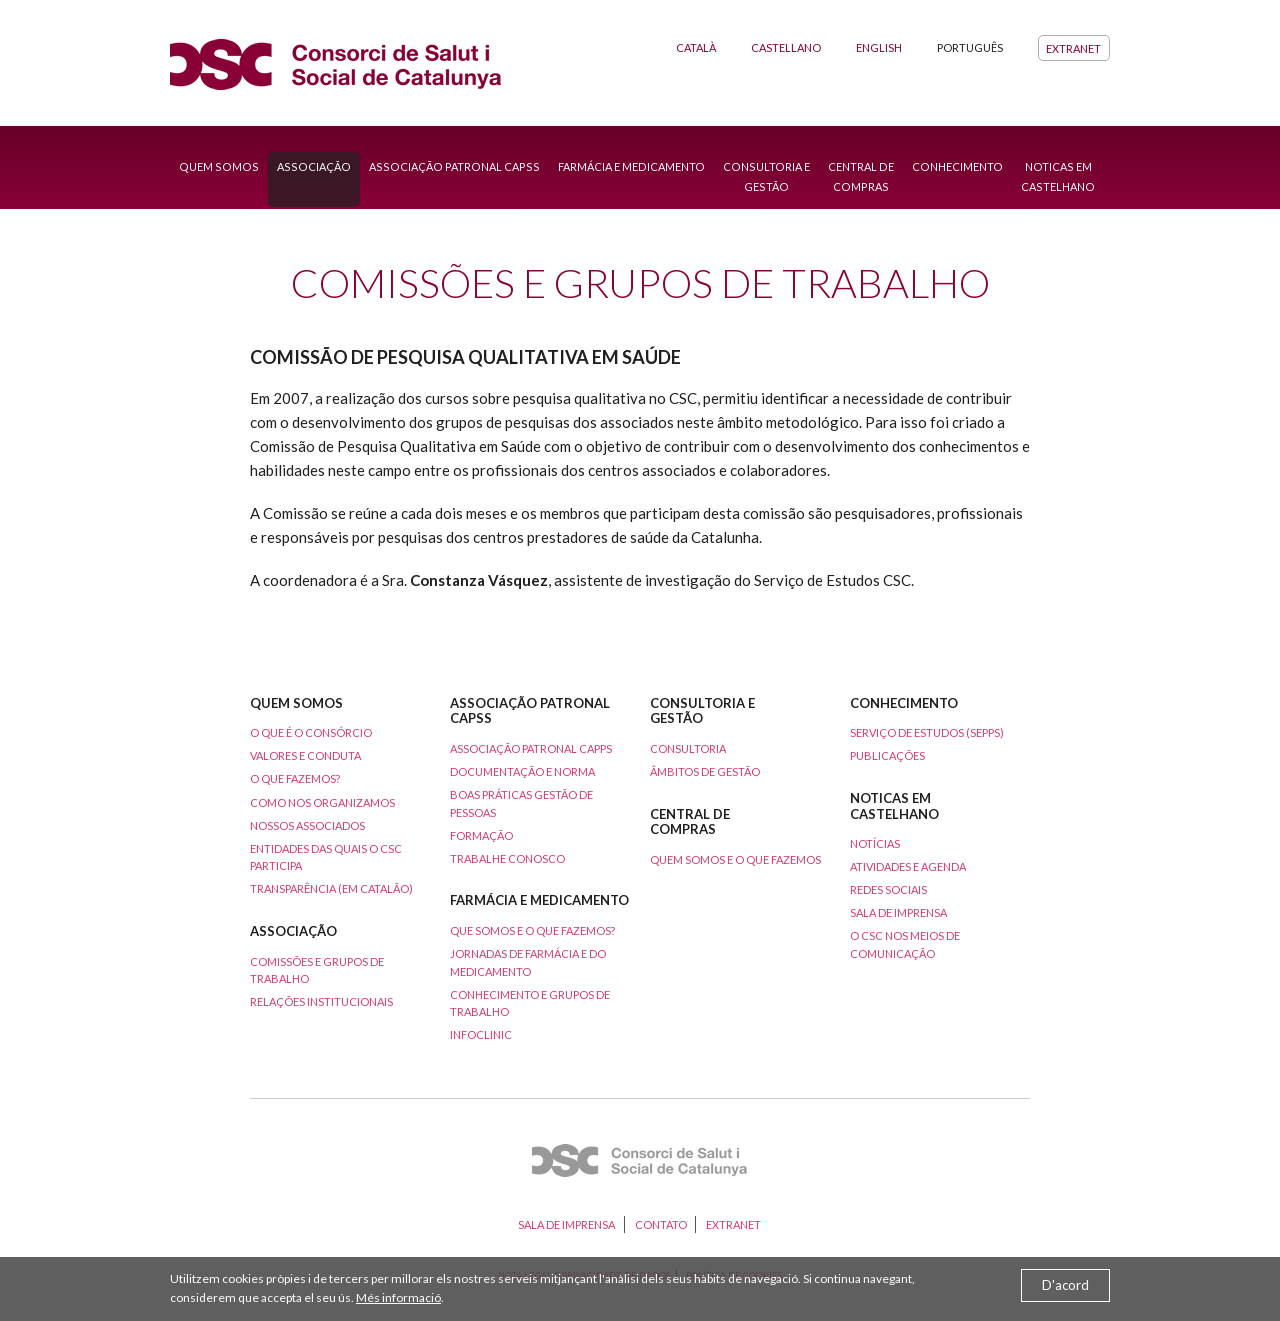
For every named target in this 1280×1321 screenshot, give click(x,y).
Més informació (398, 1297)
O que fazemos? (295, 778)
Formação (481, 835)
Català (696, 47)
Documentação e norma (522, 771)
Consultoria (688, 748)
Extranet (1073, 47)
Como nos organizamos (322, 802)
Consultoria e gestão (766, 176)
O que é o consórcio (311, 732)
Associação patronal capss (454, 166)
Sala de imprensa (898, 912)
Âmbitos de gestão (705, 771)
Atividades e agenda (908, 866)
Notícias (875, 843)
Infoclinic (481, 1034)
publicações (887, 755)
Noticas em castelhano (1058, 176)
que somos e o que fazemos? (532, 930)
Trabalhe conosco (507, 858)
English (879, 47)
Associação (314, 166)
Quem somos (219, 166)
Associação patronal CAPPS (531, 748)
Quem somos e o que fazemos (735, 859)
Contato (661, 1224)
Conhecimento (957, 166)
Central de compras (861, 176)
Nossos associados (307, 825)
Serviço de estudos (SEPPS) (927, 732)
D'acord (1065, 1285)
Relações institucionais (321, 1001)
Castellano (786, 47)
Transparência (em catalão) (331, 888)
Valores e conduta (305, 755)
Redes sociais (888, 889)
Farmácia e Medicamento (631, 166)
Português (970, 47)
